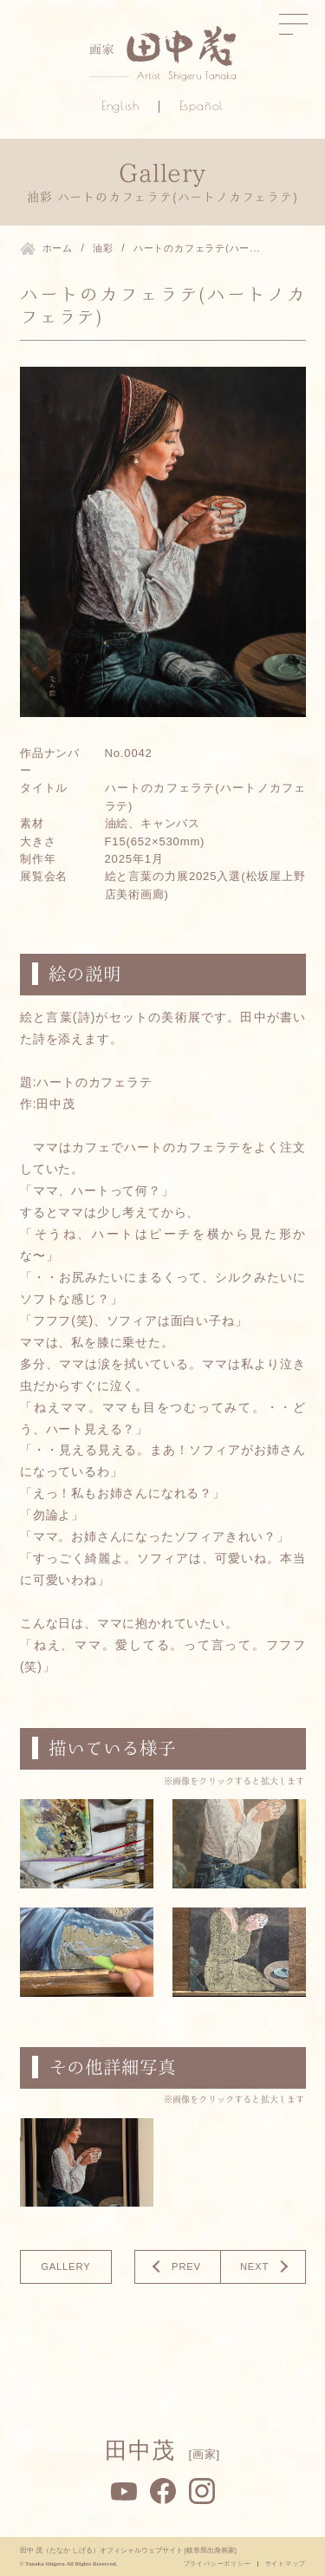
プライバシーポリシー (217, 2563)
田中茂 (162, 2450)
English (120, 106)
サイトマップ (285, 2563)
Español (201, 106)
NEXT (253, 2267)
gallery (65, 2267)
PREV (186, 2267)
